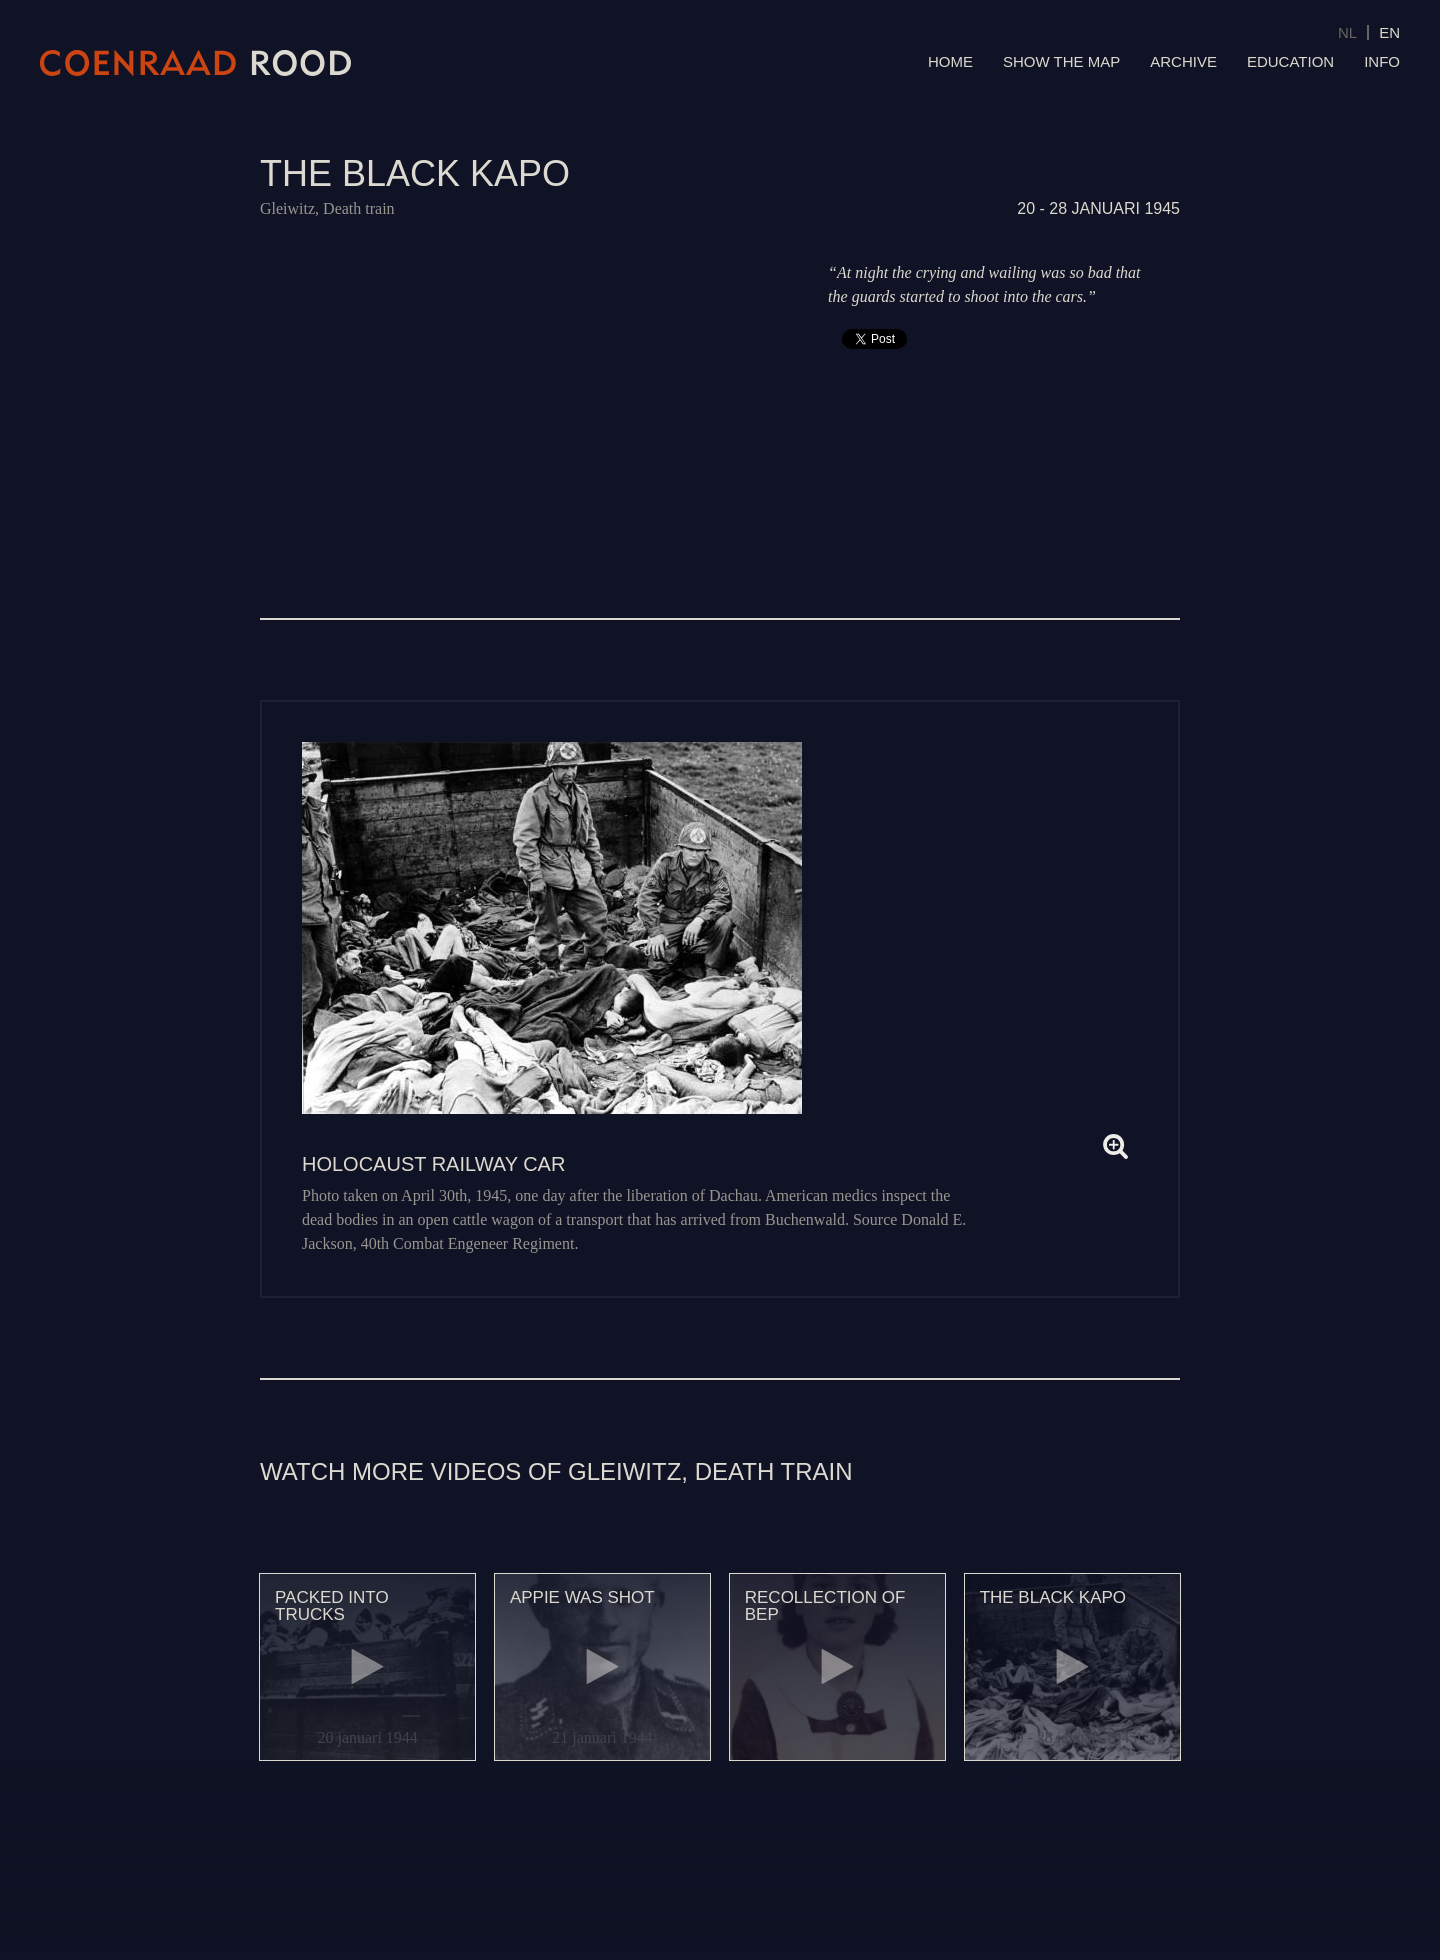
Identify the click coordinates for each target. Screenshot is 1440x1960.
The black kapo (1053, 1597)
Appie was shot (582, 1597)
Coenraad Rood (196, 63)
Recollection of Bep (825, 1606)
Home (950, 61)
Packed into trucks (332, 1606)
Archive (1183, 61)
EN (1389, 32)
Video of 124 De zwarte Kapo (524, 389)
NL (1347, 32)
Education (1290, 61)
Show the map (1061, 61)
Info (1382, 61)
